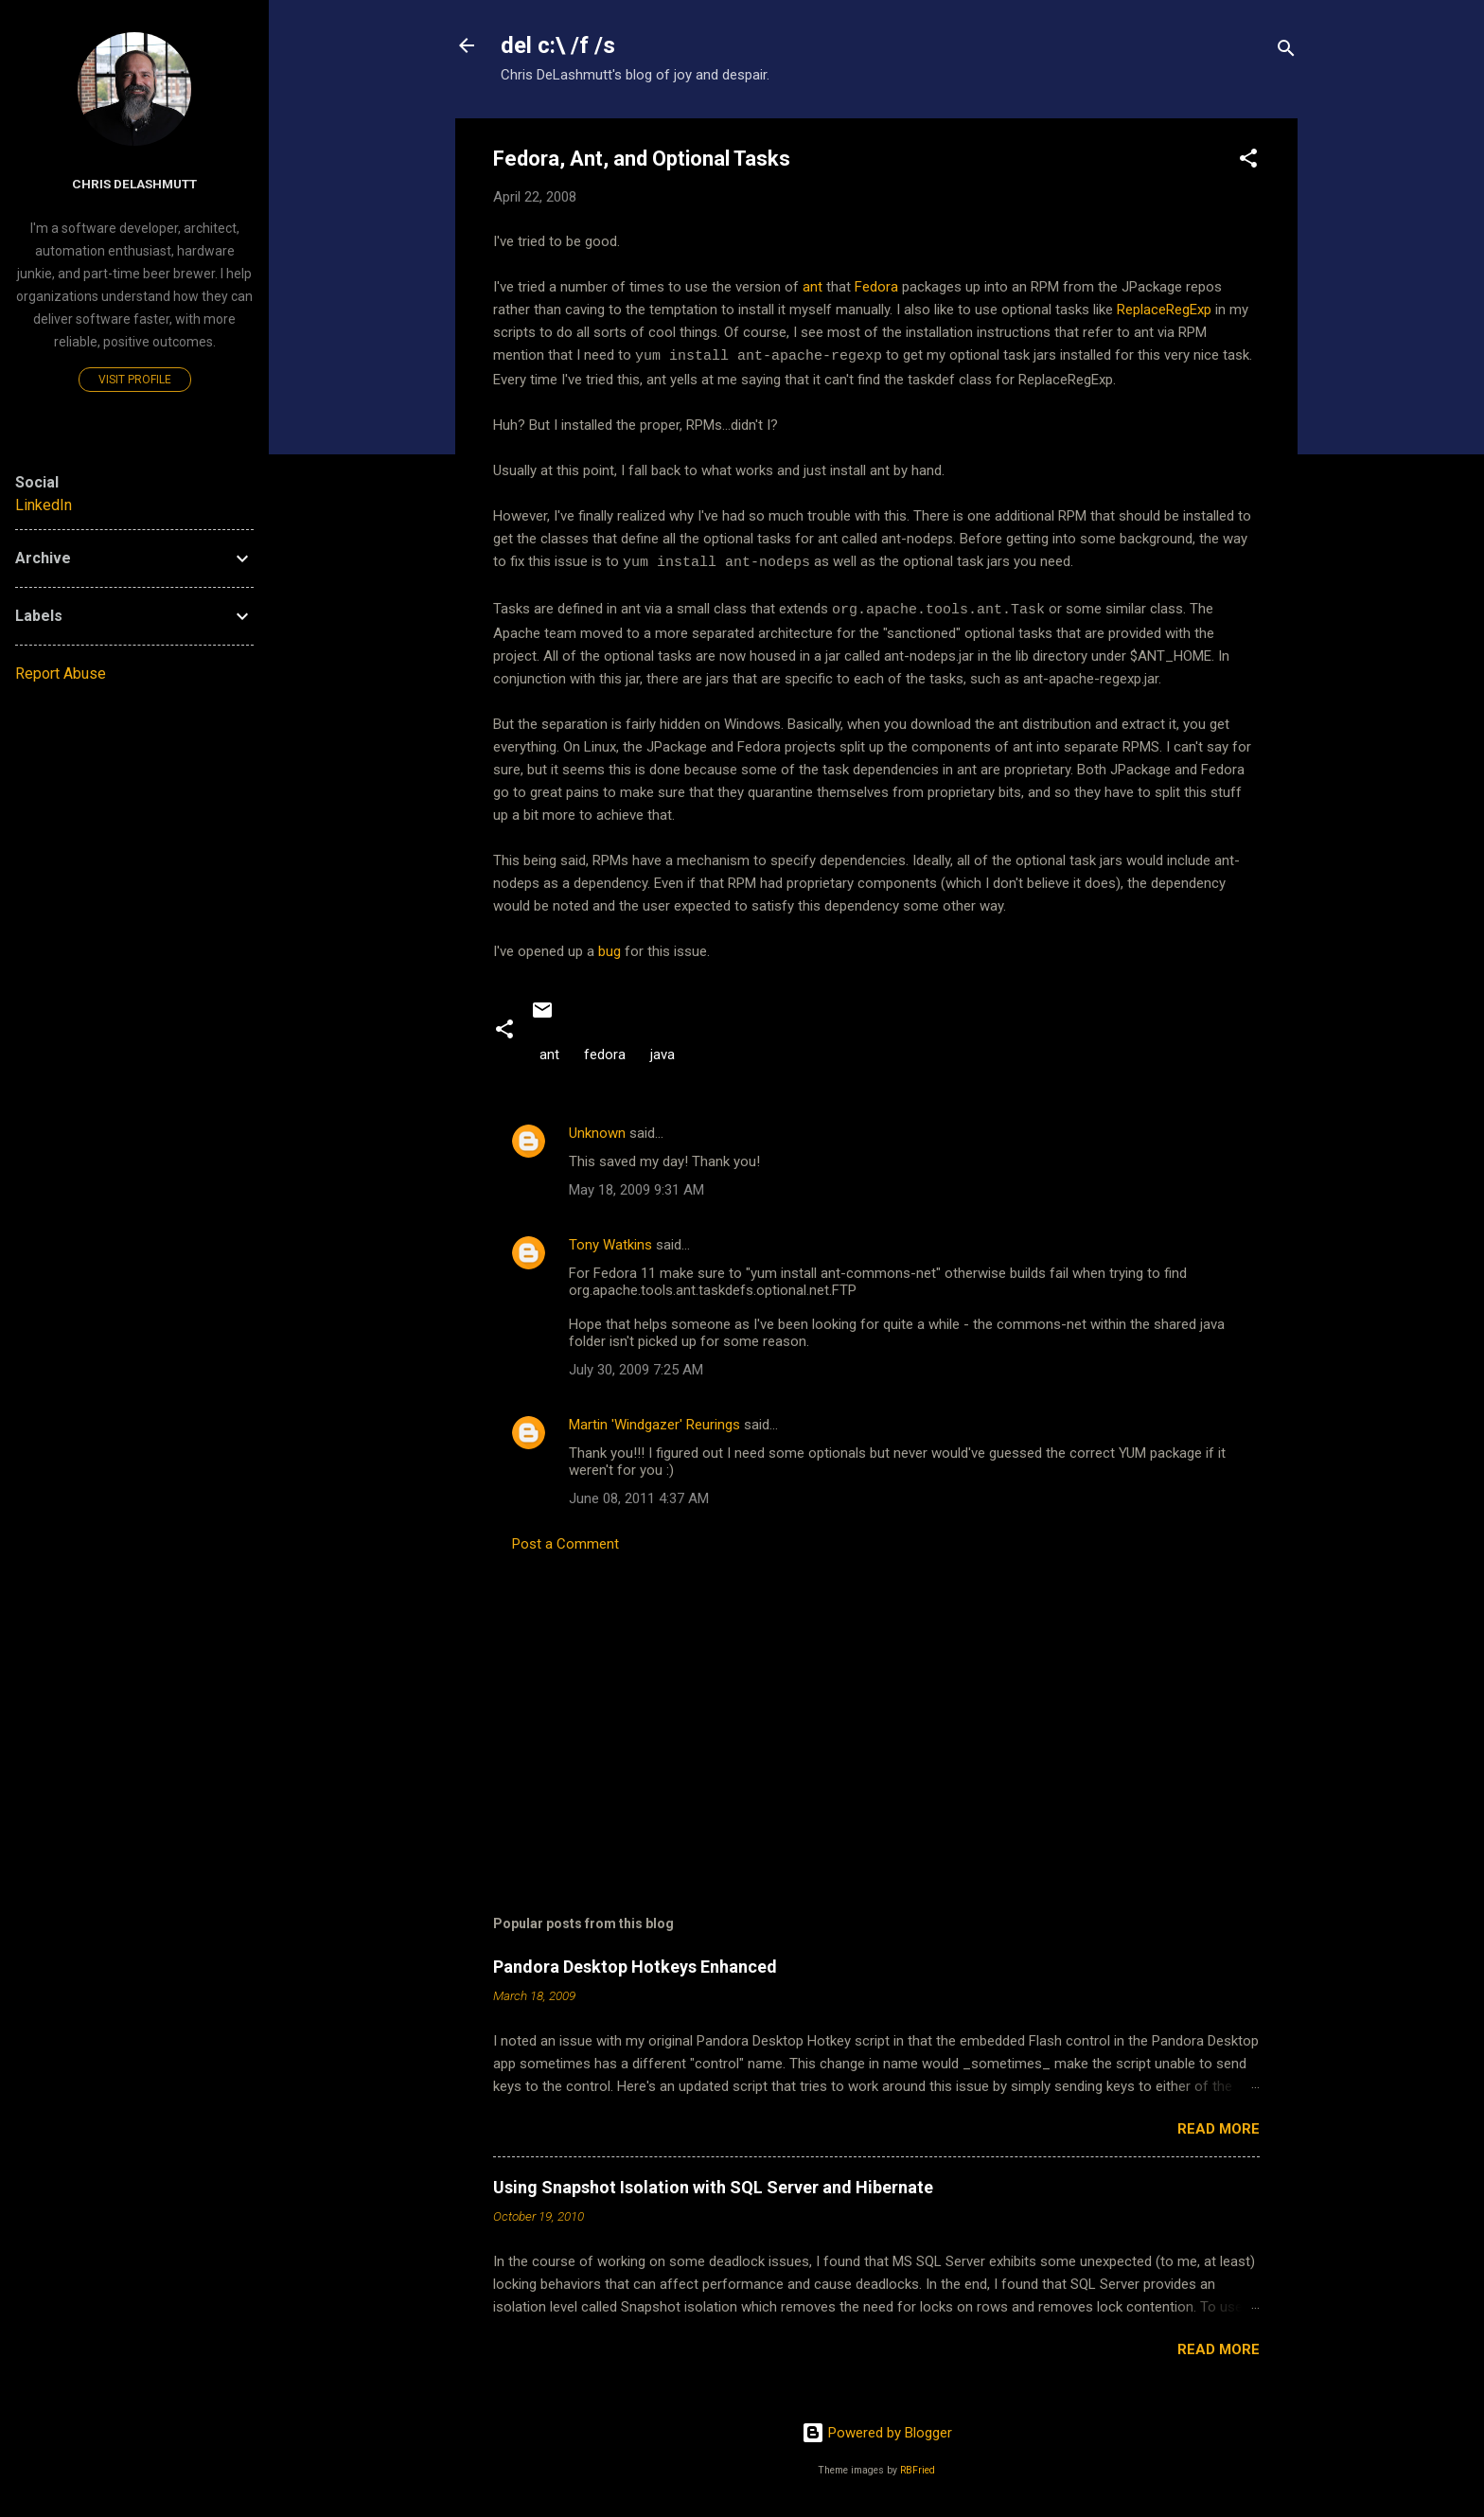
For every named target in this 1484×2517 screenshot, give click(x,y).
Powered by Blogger (877, 2429)
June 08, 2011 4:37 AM (639, 1495)
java (662, 1051)
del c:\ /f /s (558, 45)
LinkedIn (43, 505)
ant (812, 286)
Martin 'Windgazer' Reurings (654, 1421)
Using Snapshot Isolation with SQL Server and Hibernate (713, 2184)
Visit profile (134, 379)
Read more (1218, 2126)
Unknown (597, 1130)
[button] (1248, 161)
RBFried (917, 2467)
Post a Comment (565, 1541)
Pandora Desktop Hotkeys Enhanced (635, 1964)
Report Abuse (60, 673)
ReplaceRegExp (1164, 309)
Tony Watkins (610, 1241)
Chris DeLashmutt (134, 183)
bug (609, 948)
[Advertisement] (876, 1701)
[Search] (1286, 51)
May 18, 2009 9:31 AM (636, 1187)
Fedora (876, 286)
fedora (605, 1051)
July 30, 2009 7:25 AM (636, 1366)
